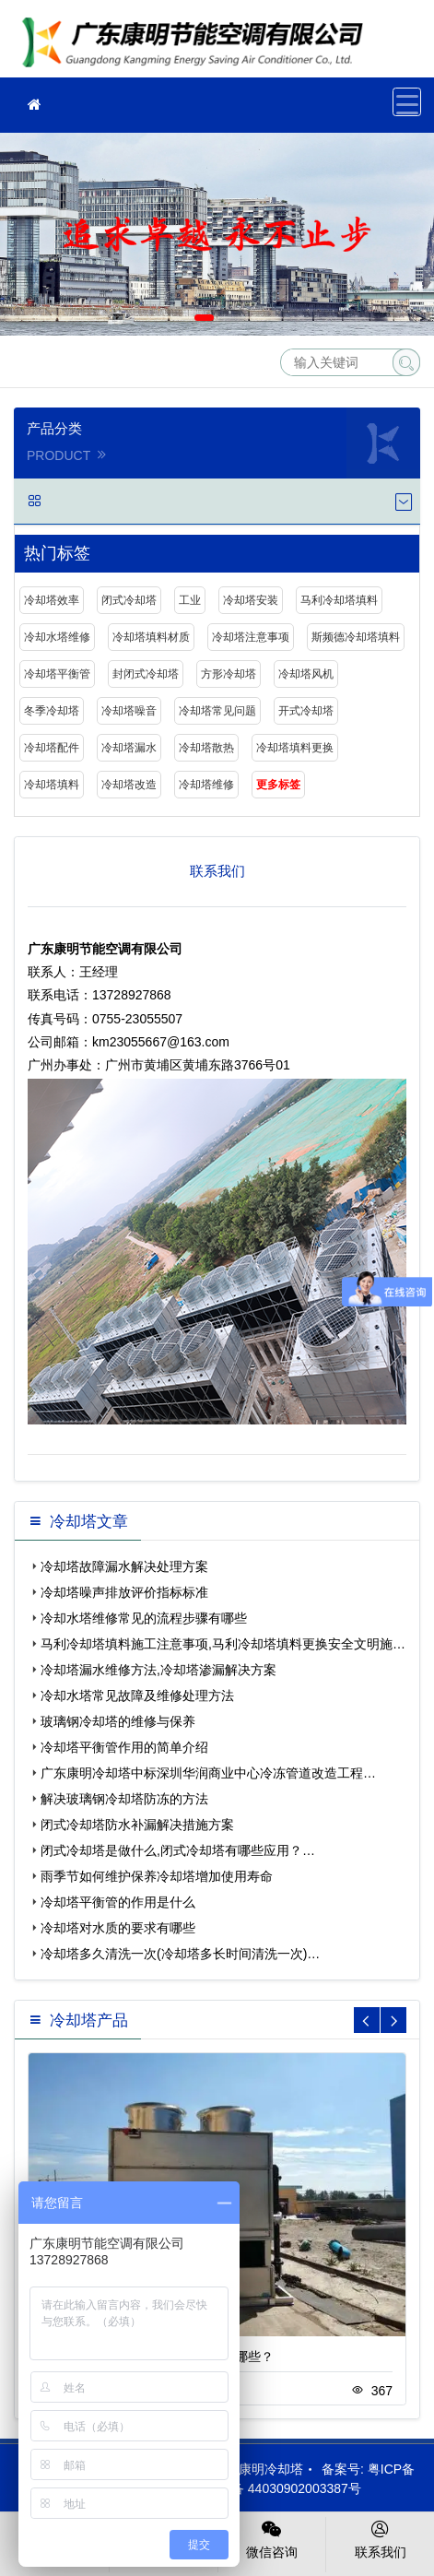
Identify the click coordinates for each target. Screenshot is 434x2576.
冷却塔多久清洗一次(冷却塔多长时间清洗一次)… (180, 1953)
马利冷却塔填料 (339, 600)
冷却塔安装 (250, 600)
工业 (190, 600)
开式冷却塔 (306, 710)
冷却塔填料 (51, 784)
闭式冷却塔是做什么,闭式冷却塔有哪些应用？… (178, 1850)
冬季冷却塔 (51, 710)
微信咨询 (272, 2538)
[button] (204, 317)
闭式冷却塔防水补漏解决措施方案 (137, 1824)
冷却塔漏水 (129, 747)
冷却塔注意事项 (250, 637)
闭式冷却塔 (129, 600)
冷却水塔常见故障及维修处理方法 (137, 1695)
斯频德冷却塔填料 (355, 637)
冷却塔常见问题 (217, 710)
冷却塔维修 (206, 784)
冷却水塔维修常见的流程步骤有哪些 (144, 1618)
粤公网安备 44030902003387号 (261, 2488)
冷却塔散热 (206, 747)
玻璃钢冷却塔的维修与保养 (118, 1721)
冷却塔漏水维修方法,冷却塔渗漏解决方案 (158, 1669)
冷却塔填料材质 (151, 637)
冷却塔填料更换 (198, 44)
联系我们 (380, 2538)
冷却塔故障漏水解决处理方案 (124, 1566)
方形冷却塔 (228, 674)
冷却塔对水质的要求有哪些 (118, 1927)
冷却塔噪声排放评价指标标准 (124, 1592)
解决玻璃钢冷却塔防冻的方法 (124, 1798)
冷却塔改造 (129, 784)
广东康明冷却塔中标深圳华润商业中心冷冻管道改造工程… (208, 1773)
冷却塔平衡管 (57, 674)
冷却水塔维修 (57, 637)
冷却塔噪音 (129, 710)
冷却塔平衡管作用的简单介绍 (124, 1747)
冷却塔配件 (51, 747)
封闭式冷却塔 (145, 674)
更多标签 (278, 784)
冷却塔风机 (306, 674)
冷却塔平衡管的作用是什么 (118, 1902)
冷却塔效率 (51, 600)
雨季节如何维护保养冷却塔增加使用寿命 (157, 1876)
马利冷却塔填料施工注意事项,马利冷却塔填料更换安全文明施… (223, 1644)
